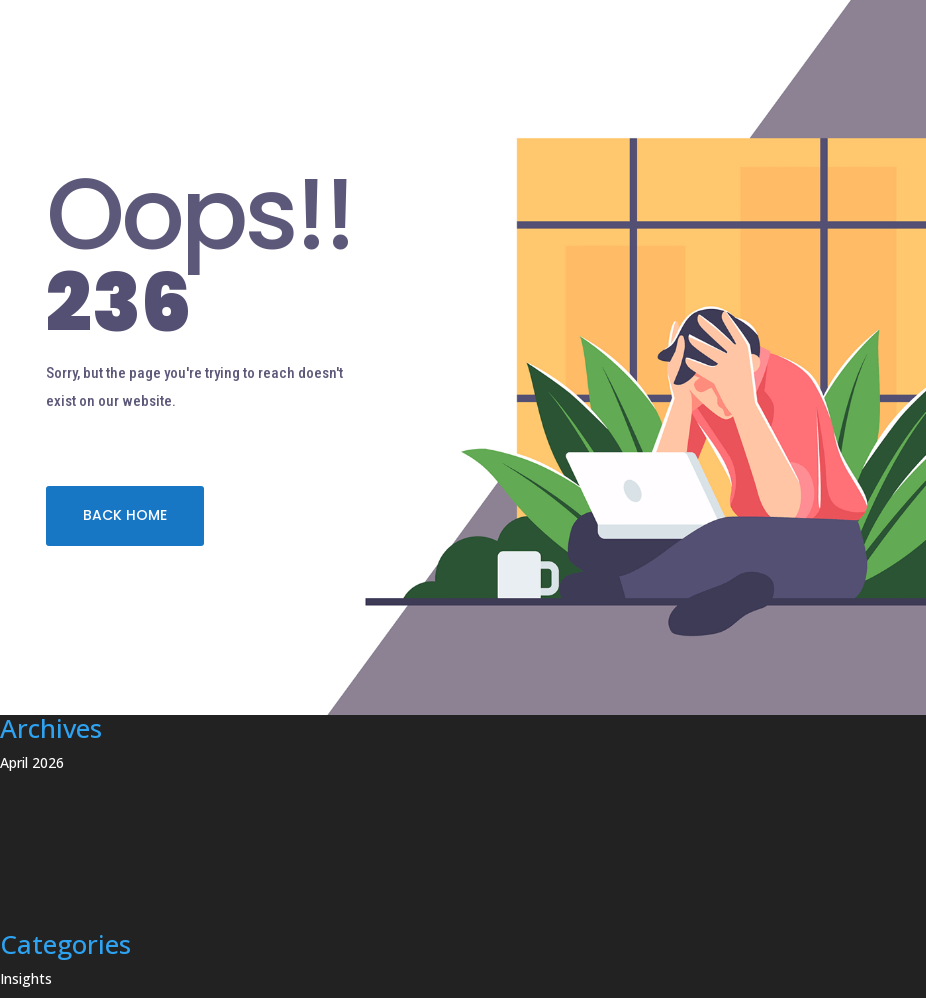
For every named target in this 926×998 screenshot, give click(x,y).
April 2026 (32, 762)
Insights (26, 978)
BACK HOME (125, 515)
